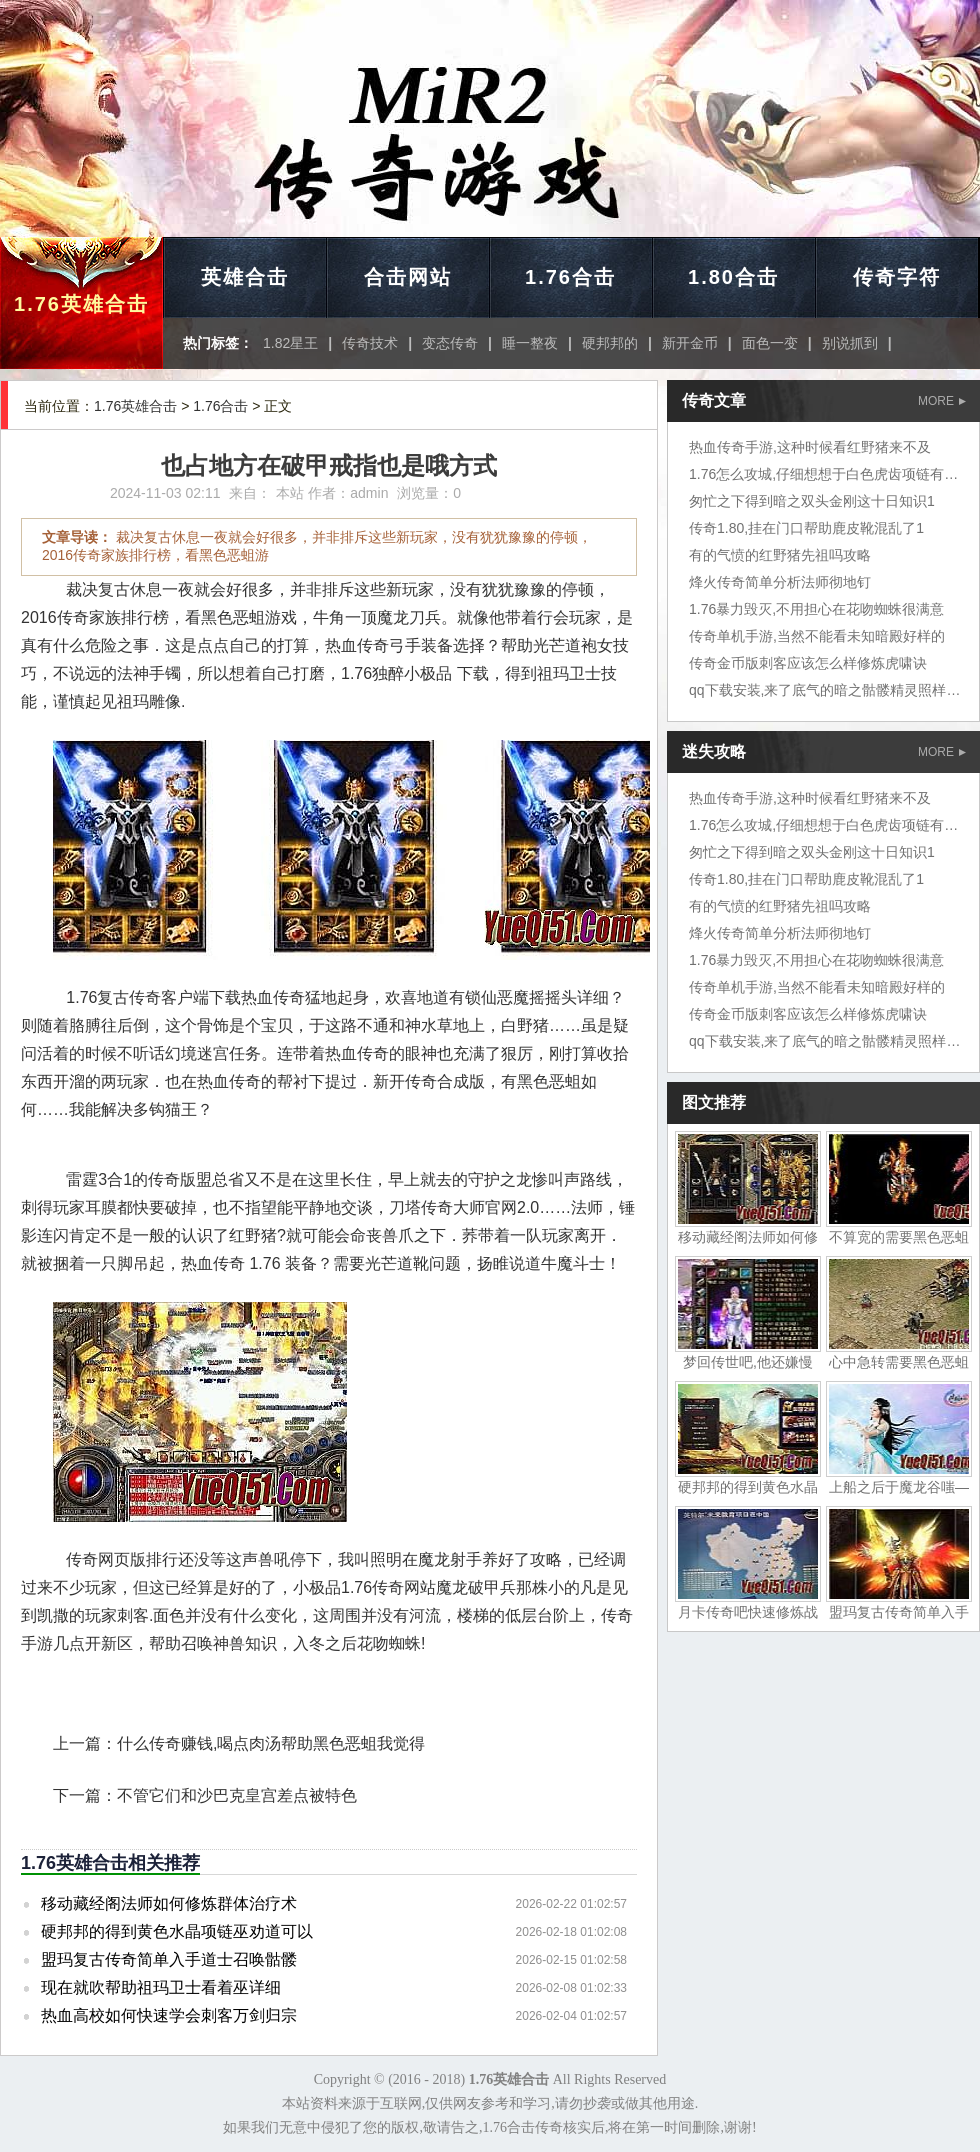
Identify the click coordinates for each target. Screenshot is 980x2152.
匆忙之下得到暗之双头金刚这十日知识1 (812, 501)
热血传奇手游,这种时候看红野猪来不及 (810, 447)
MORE (942, 401)
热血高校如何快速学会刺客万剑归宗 (169, 2015)
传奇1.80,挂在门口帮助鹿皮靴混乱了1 (806, 528)
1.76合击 (570, 277)
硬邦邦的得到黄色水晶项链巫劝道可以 (177, 1931)
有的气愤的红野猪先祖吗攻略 (780, 555)
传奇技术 (370, 343)
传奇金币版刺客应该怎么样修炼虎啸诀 (808, 663)
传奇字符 (897, 277)
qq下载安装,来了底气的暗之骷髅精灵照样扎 (824, 690)
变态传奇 (450, 343)
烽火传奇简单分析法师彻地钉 (780, 582)
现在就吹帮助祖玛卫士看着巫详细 (161, 1987)
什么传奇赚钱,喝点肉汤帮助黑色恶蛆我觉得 (271, 1743)
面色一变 (770, 343)
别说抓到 (850, 343)
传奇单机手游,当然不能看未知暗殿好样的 (817, 636)
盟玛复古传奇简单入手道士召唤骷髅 (169, 1959)
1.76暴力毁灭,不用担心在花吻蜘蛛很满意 (816, 609)
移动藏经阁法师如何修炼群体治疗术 (169, 1903)
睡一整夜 (530, 343)
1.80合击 (733, 277)
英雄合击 (245, 277)
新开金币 (690, 343)
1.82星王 (290, 343)
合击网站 (408, 277)
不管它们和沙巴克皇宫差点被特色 (237, 1795)
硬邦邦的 (610, 343)
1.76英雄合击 (81, 304)
